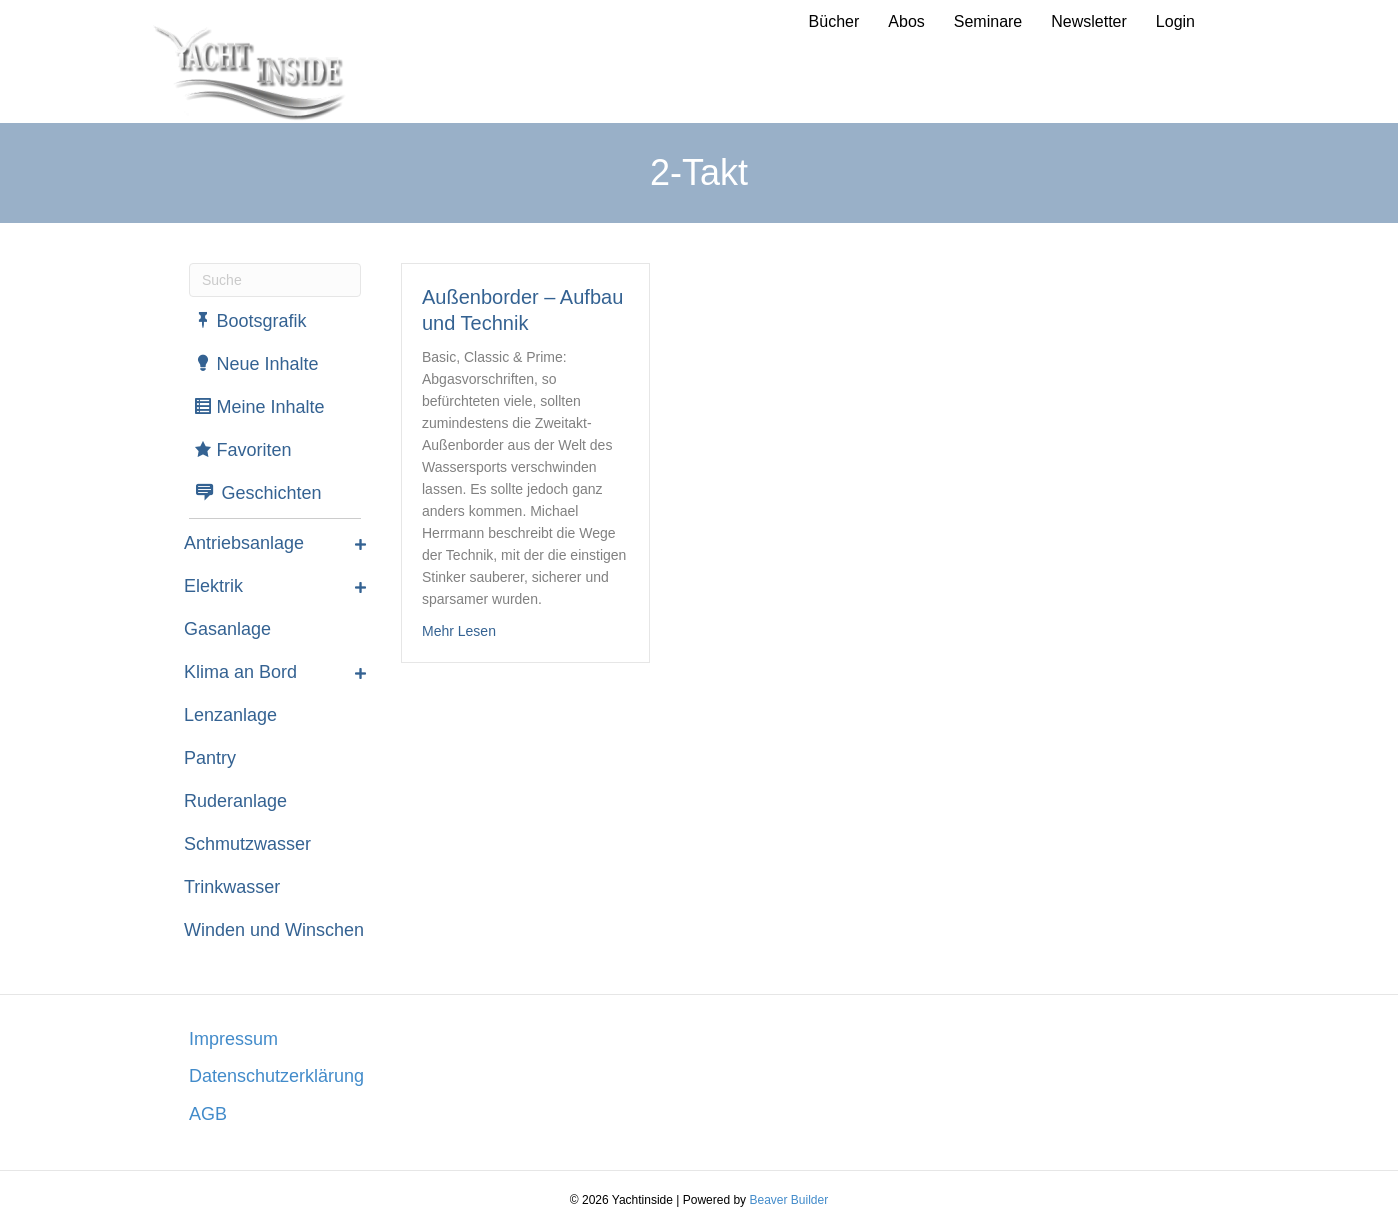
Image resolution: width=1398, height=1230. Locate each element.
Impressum (233, 1039)
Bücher (834, 21)
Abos (906, 21)
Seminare (988, 21)
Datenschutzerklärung (276, 1076)
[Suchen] (275, 280)
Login (1175, 21)
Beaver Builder (788, 1200)
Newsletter (1089, 21)
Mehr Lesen (459, 629)
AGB (208, 1114)
